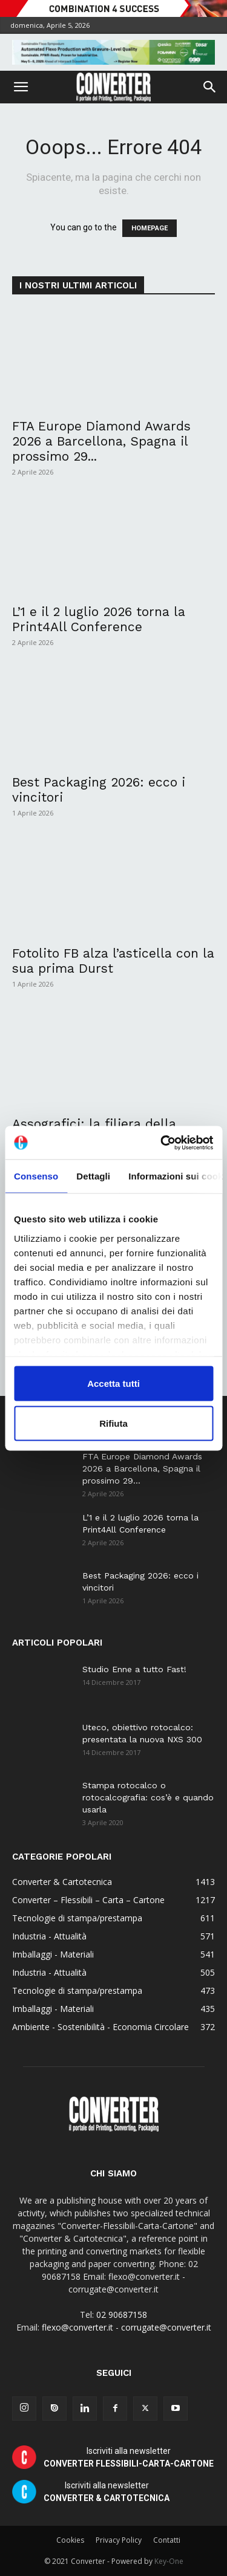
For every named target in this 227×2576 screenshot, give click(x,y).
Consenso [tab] (36, 1176)
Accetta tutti (113, 1383)
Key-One (168, 2561)
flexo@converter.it (77, 2327)
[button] (20, 87)
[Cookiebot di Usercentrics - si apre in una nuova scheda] (161, 1142)
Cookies (70, 2540)
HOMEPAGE (149, 228)
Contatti (166, 2540)
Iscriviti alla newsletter (129, 2457)
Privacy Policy (119, 2540)
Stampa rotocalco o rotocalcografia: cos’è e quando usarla (148, 1797)
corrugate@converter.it (166, 2327)
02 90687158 (121, 2314)
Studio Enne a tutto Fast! (134, 1669)
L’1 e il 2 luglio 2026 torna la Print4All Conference (98, 619)
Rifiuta (113, 1423)
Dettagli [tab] (93, 1176)
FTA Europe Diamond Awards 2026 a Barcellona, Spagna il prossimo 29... (101, 441)
